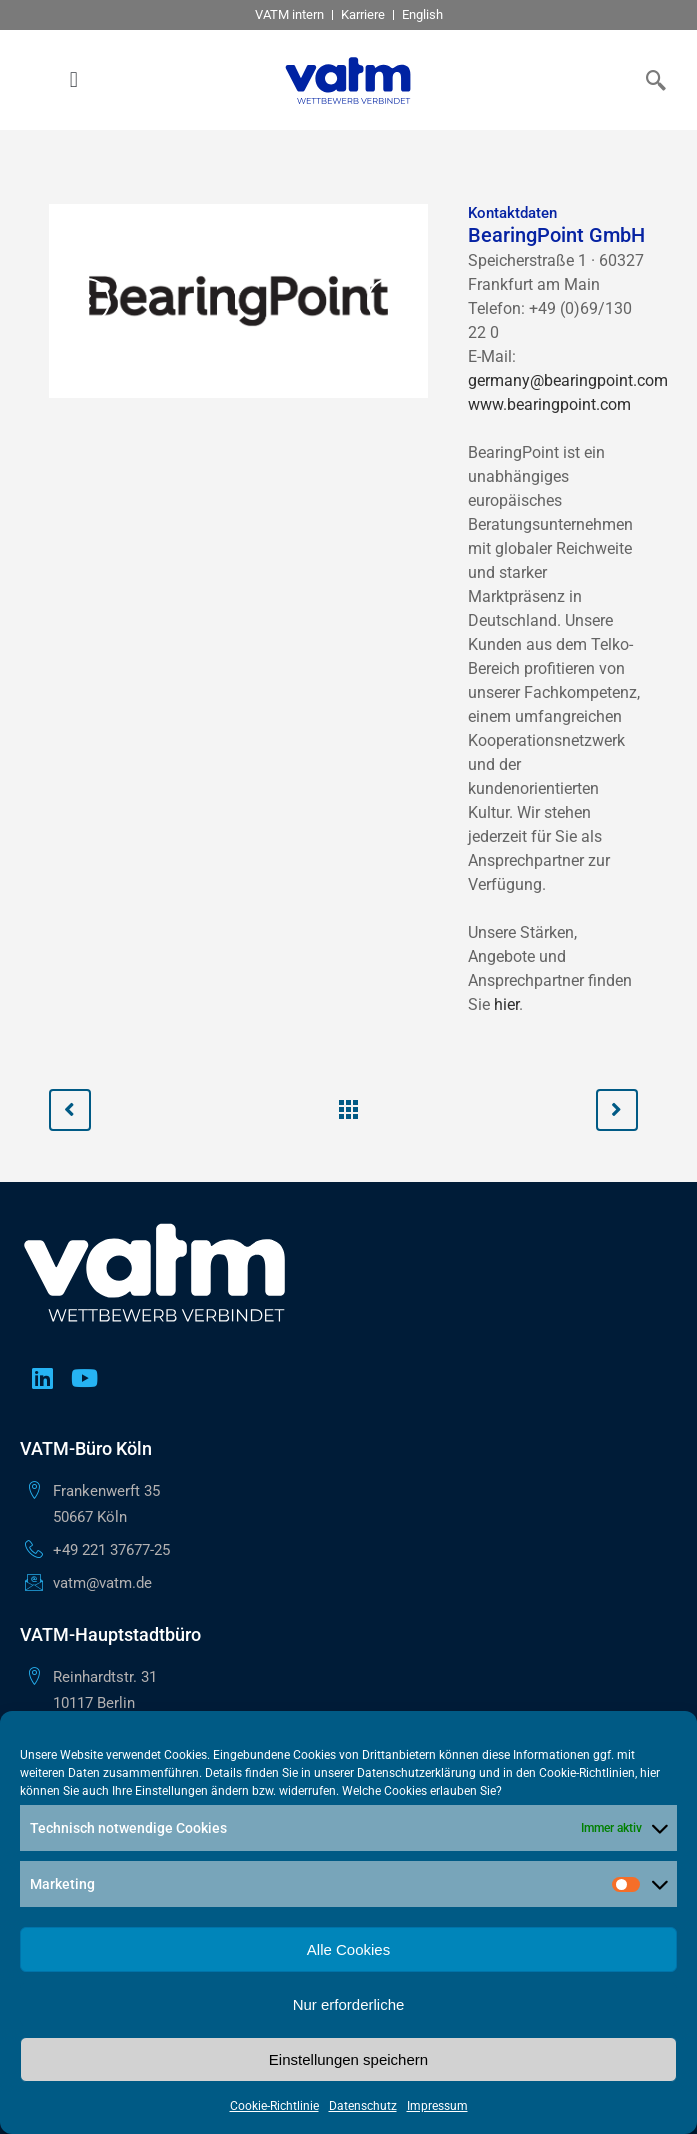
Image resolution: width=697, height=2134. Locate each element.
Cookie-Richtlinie (274, 2106)
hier (506, 1004)
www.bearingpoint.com (549, 404)
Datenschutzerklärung (416, 1773)
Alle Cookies (348, 1949)
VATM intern (289, 14)
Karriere (363, 14)
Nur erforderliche (349, 2004)
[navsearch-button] (652, 80)
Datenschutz (363, 2106)
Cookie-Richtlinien (587, 1773)
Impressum (437, 2106)
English (422, 14)
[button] (73, 80)
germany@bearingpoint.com (568, 380)
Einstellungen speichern (348, 2059)
